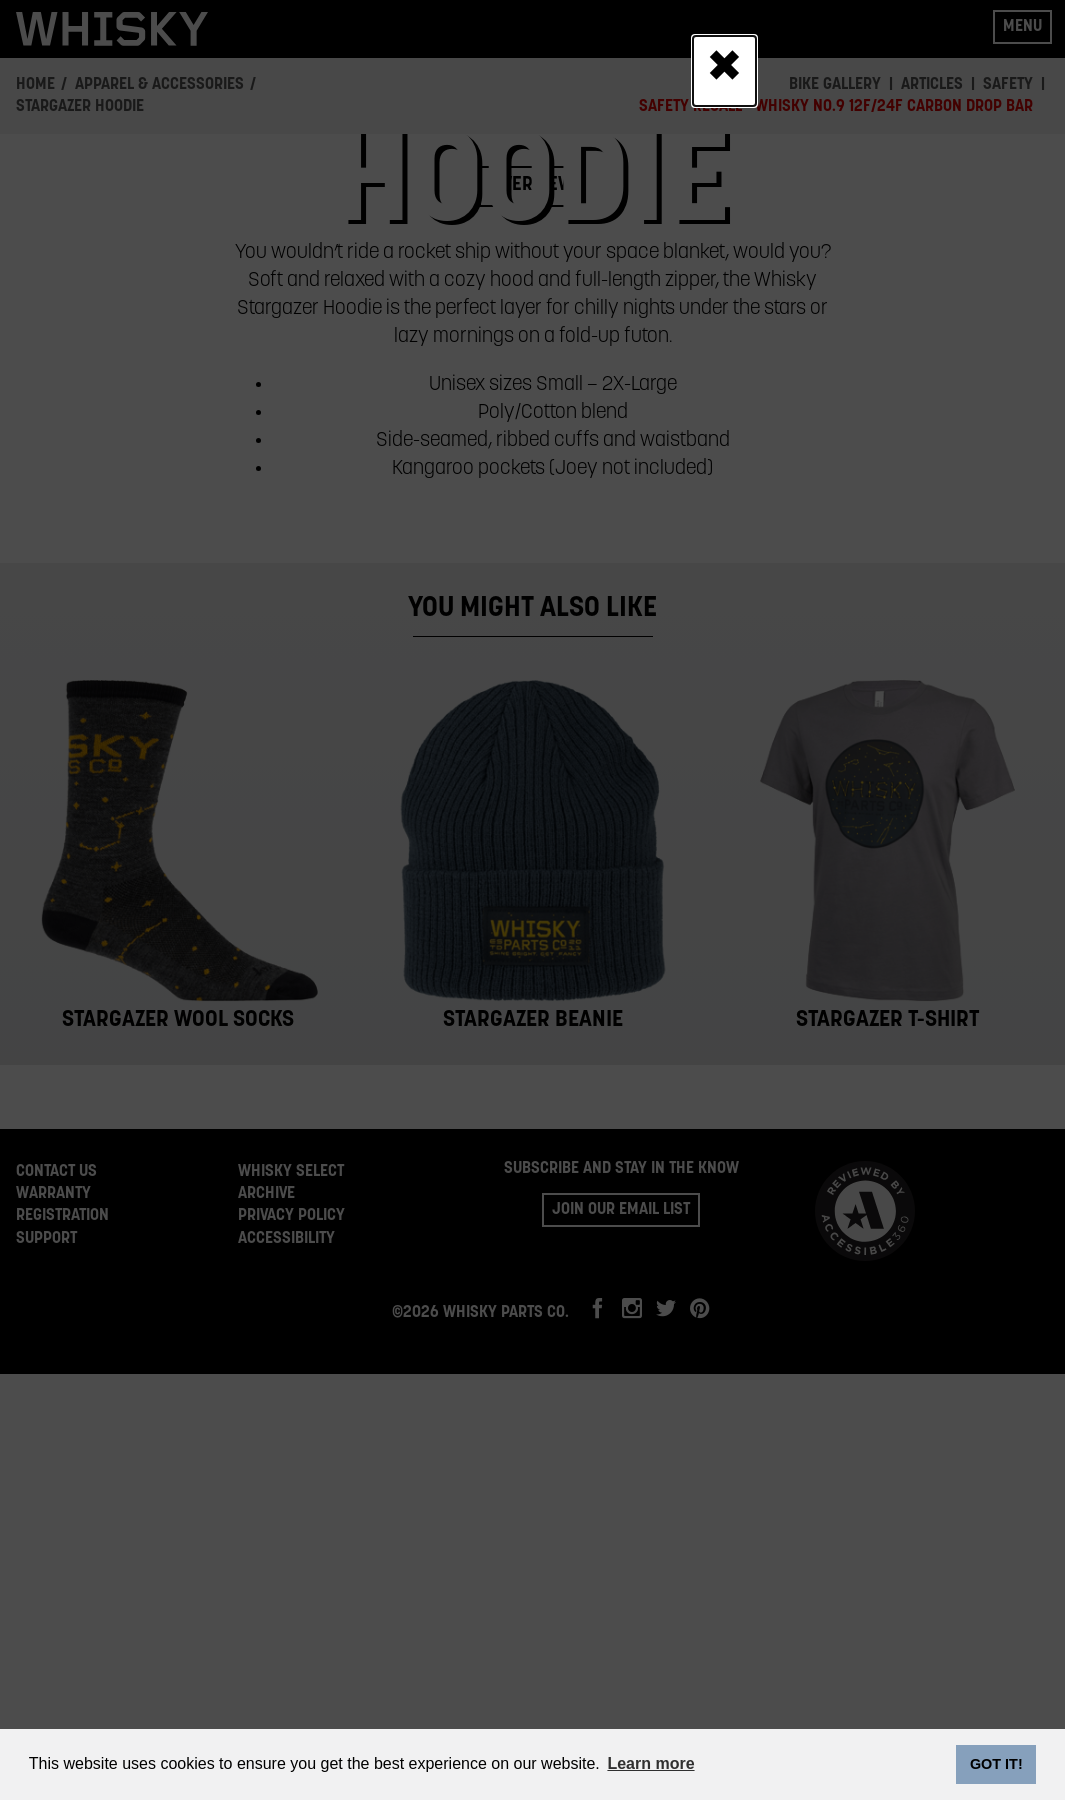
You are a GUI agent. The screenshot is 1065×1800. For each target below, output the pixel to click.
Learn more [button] (650, 1763)
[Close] (724, 71)
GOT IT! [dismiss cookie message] (996, 1764)
